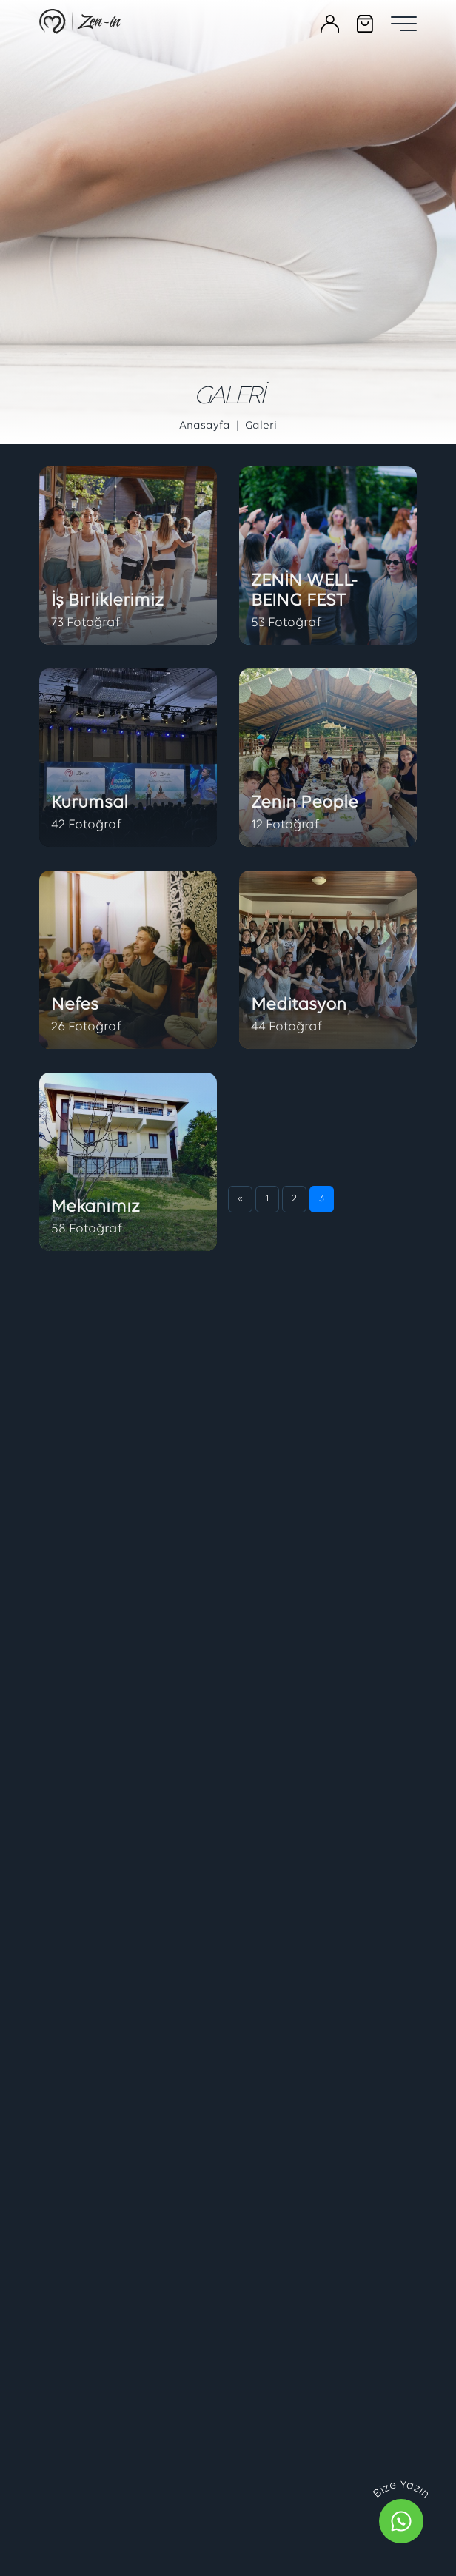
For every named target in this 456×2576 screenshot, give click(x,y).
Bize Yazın (401, 2489)
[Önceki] (240, 2043)
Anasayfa (204, 426)
